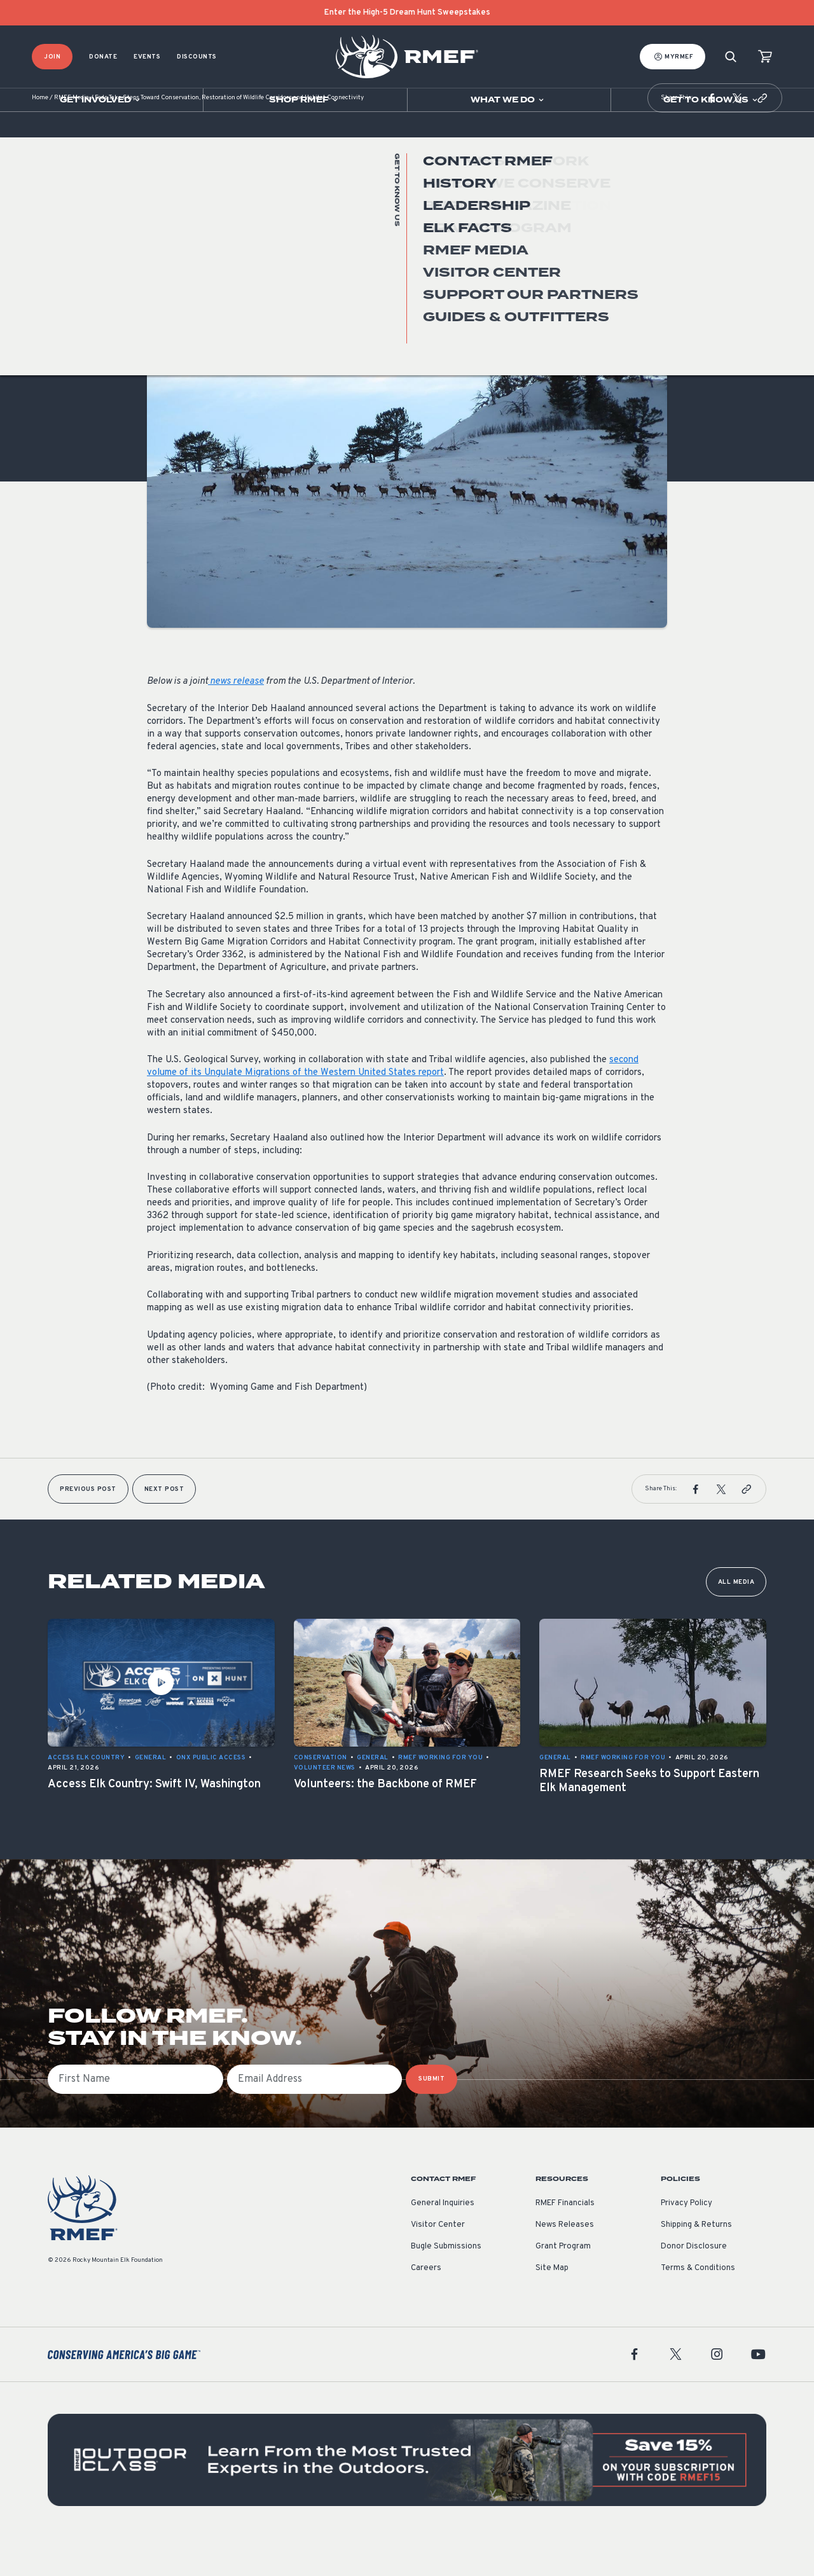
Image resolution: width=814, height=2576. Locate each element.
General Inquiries (442, 2241)
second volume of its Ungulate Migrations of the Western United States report (392, 1104)
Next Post (164, 1527)
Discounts (197, 57)
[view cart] (765, 57)
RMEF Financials (565, 2241)
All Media (736, 1620)
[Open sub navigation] (101, 99)
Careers (426, 2306)
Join (52, 57)
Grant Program (563, 2285)
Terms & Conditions (698, 2306)
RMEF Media (71, 136)
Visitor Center (438, 2263)
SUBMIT (431, 2117)
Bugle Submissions (446, 2285)
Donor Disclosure (694, 2285)
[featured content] (407, 2498)
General (163, 336)
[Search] (731, 57)
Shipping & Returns (696, 2263)
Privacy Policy (686, 2241)
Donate (103, 57)
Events (147, 57)
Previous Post (88, 1527)
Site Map (552, 2306)
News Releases (564, 2263)
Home (40, 136)
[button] (711, 136)
